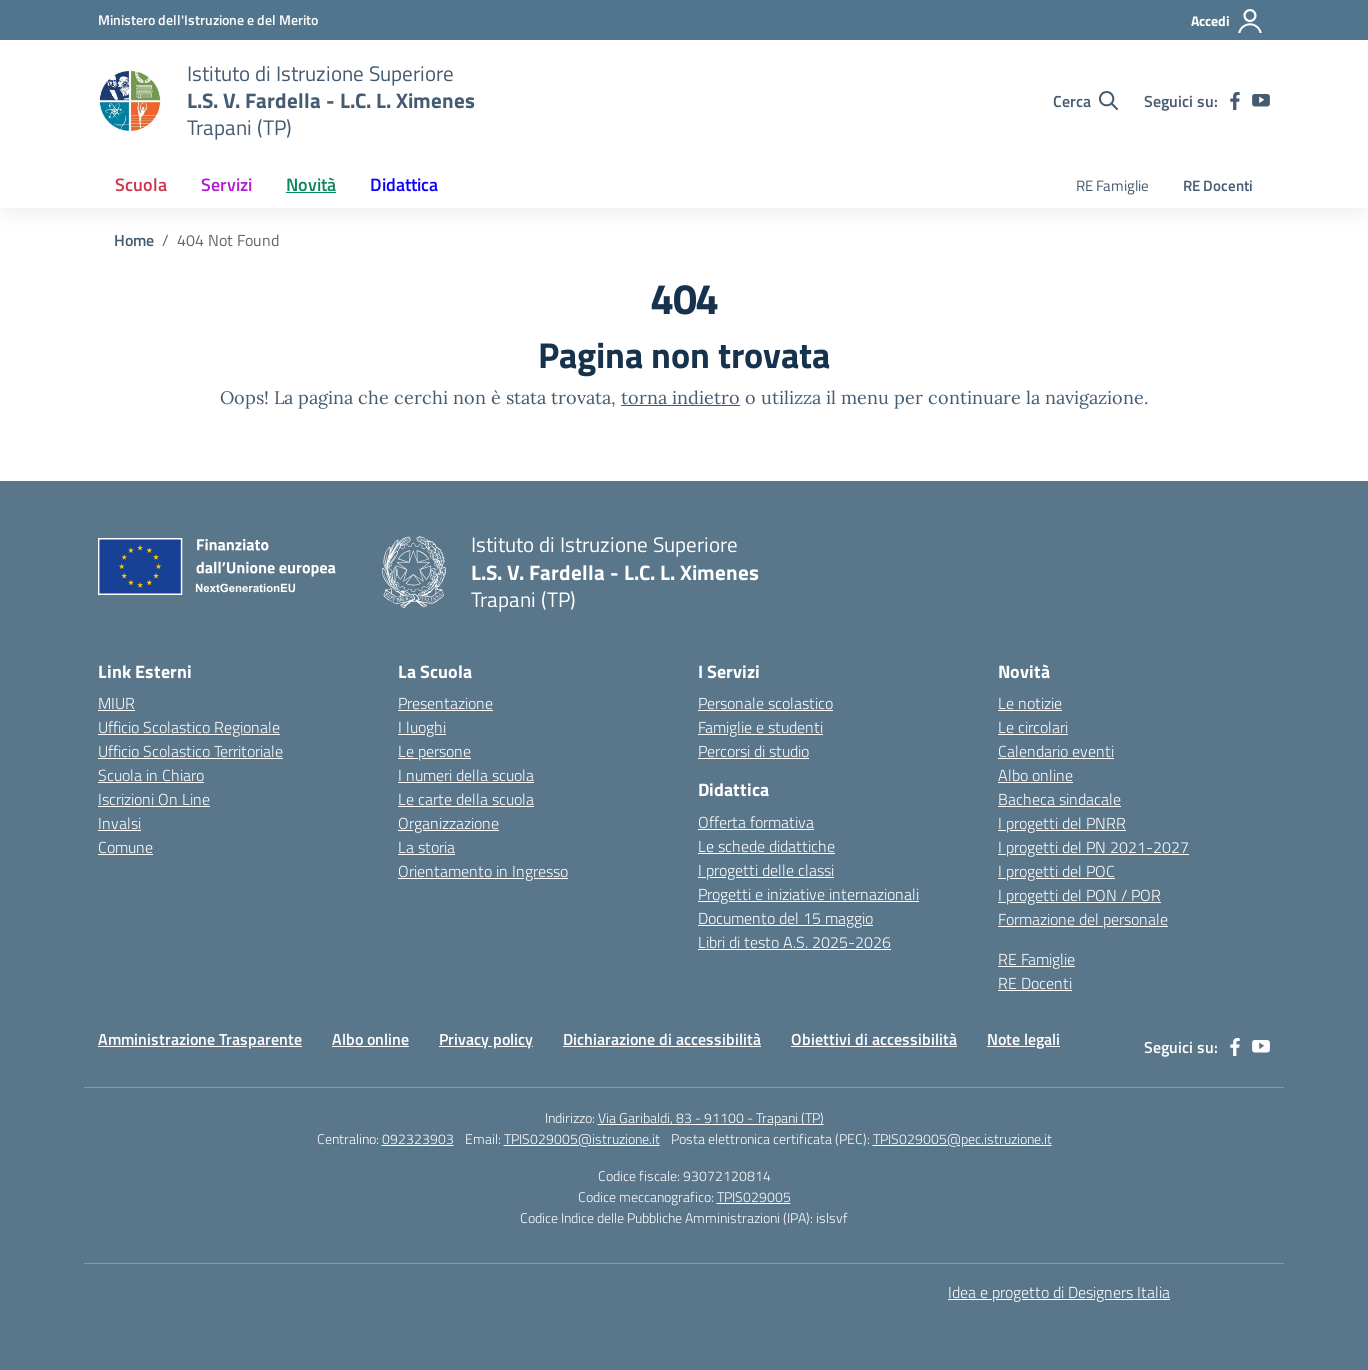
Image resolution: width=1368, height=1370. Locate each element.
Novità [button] (311, 184)
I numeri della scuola (466, 775)
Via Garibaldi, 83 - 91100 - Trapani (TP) (711, 1117)
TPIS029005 (754, 1196)
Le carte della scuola (466, 799)
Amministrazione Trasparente (200, 1039)
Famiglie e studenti (760, 727)
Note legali (1023, 1039)
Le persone (434, 751)
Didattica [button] (404, 184)
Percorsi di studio (753, 751)
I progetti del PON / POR (1079, 895)
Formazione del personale (1083, 919)
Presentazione (445, 703)
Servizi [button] (226, 184)
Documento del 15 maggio (785, 918)
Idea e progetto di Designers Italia (1059, 1292)
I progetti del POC (1056, 871)
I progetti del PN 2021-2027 (1093, 847)
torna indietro (680, 397)
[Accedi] (1227, 21)
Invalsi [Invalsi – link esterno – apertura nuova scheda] (119, 823)
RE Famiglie (1112, 185)
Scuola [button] (141, 184)
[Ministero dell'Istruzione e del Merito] (208, 19)
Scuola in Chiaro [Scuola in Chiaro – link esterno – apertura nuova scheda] (151, 775)
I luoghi (422, 727)
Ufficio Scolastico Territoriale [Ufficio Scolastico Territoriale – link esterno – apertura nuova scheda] (190, 751)
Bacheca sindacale (1059, 799)
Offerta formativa (756, 822)
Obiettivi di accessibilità (874, 1039)
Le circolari (1033, 727)
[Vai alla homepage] (130, 101)
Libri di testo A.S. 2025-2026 (794, 942)
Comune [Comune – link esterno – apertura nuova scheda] (125, 847)
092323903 (418, 1138)
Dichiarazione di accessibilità (662, 1039)
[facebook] (1235, 101)
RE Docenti (1218, 185)
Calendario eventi (1056, 751)
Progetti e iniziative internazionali (808, 894)
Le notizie (1030, 703)
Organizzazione (448, 823)
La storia (426, 847)
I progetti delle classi (766, 870)
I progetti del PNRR (1062, 823)
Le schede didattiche (766, 846)
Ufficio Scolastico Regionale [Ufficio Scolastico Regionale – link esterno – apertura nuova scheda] (189, 727)
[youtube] (1261, 101)
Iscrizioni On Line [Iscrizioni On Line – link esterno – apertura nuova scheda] (154, 799)
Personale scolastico (765, 703)
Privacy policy (486, 1039)
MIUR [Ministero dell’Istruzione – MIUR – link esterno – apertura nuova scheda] (116, 703)
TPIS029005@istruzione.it (582, 1138)
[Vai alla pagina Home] (134, 240)
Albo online (1035, 775)
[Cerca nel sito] (1085, 101)
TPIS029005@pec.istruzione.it (962, 1138)
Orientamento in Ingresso (483, 871)
